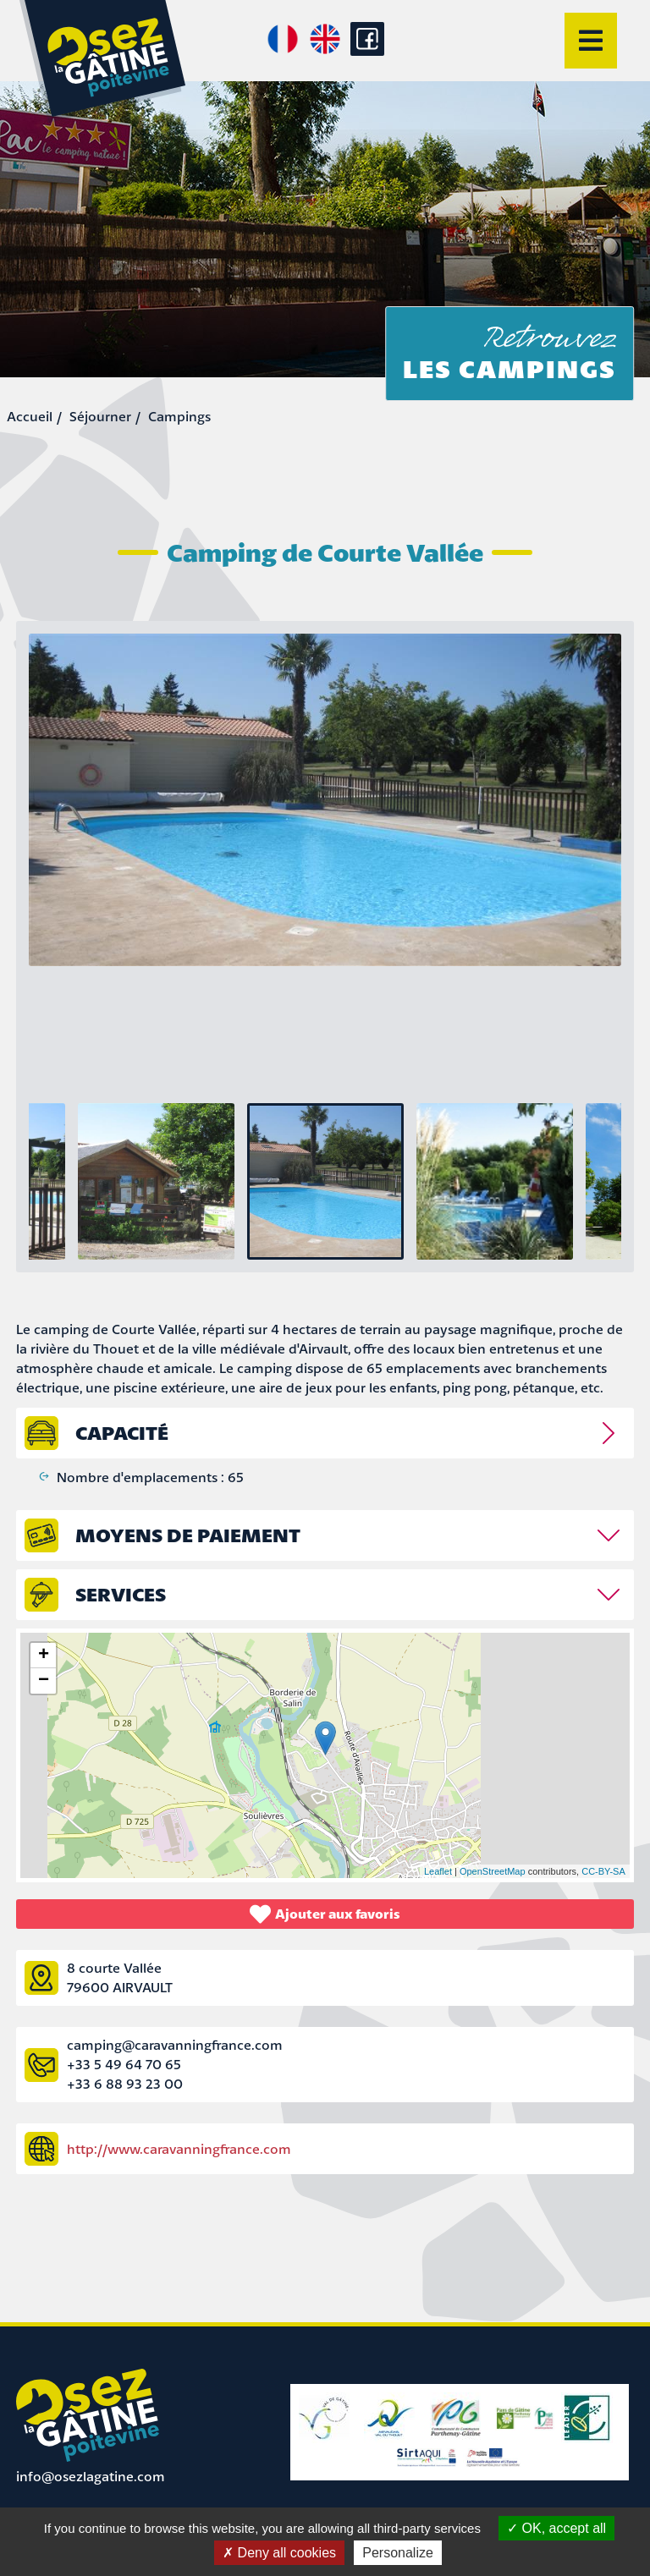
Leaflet (438, 1871)
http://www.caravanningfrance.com (179, 2148)
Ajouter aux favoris (325, 1914)
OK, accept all (556, 2528)
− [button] (43, 1681)
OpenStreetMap (493, 1871)
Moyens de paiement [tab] (187, 1535)
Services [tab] (120, 1594)
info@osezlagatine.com (90, 2476)
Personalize (397, 2553)
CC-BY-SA (603, 1871)
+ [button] (43, 1655)
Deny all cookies (279, 2553)
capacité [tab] (121, 1432)
